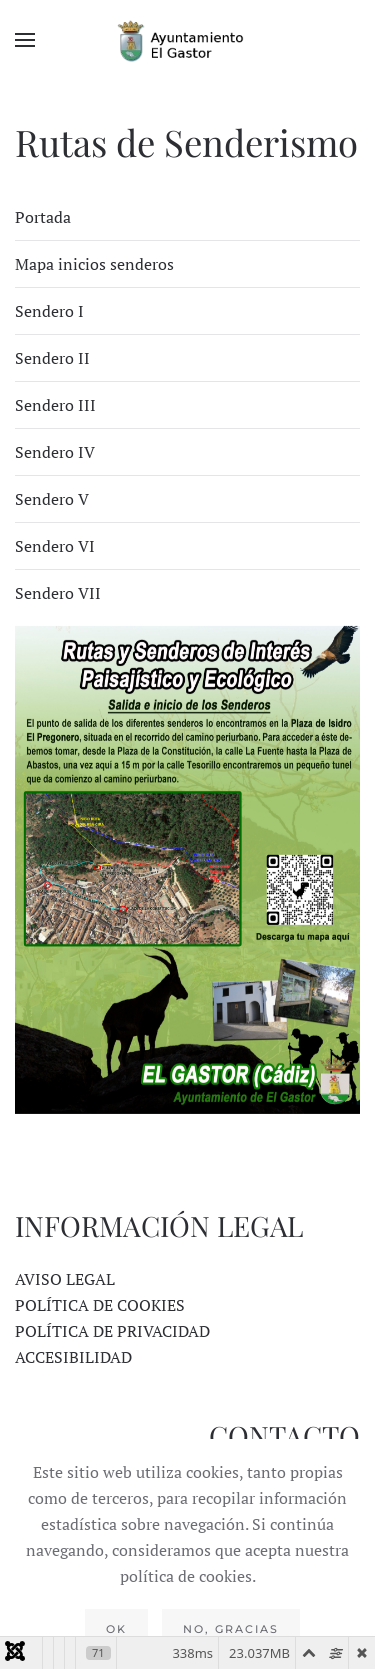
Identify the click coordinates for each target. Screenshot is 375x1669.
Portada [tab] (43, 217)
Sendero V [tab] (52, 499)
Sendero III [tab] (55, 405)
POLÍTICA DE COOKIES (100, 1305)
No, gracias (231, 1629)
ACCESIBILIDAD (73, 1357)
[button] (25, 40)
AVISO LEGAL (65, 1279)
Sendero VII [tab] (58, 593)
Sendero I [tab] (49, 311)
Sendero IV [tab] (55, 452)
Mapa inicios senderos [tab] (94, 264)
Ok (116, 1629)
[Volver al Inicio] (188, 40)
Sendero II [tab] (52, 358)
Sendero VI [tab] (55, 546)
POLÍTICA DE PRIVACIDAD (112, 1331)
